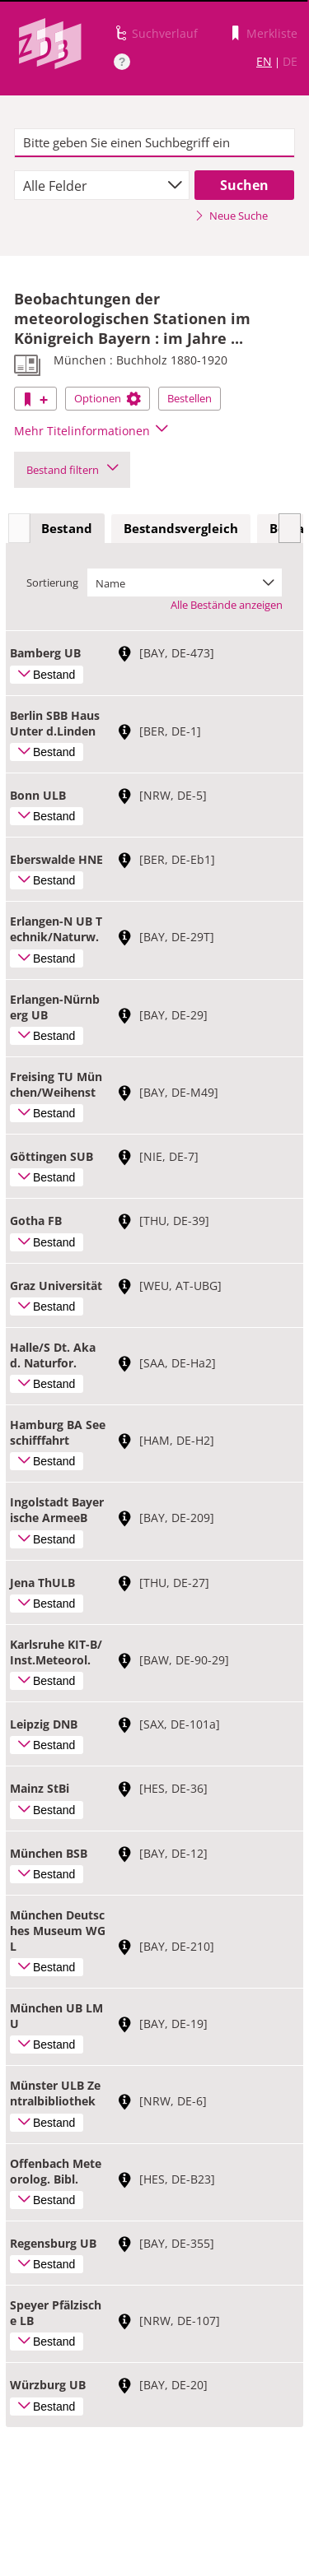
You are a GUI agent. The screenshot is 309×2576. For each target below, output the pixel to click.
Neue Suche (231, 215)
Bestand (66, 528)
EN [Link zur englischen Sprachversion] (264, 61)
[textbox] (154, 143)
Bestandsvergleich (181, 528)
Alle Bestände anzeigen (227, 604)
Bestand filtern (72, 469)
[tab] (67, 529)
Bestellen (189, 398)
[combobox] (102, 185)
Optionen (107, 398)
